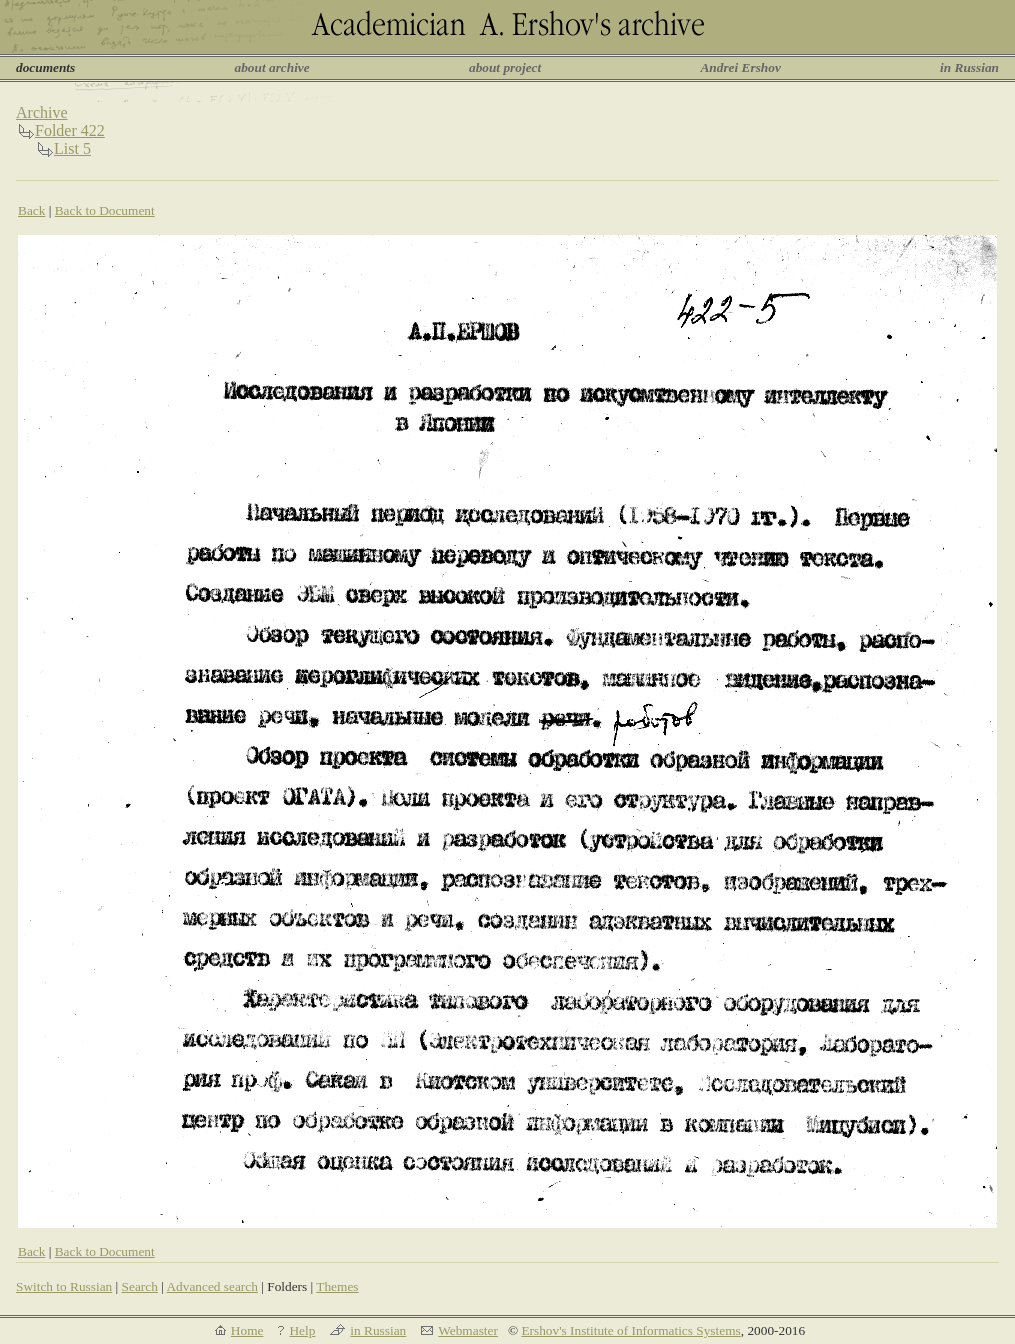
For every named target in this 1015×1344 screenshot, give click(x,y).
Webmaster (468, 1330)
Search (140, 1286)
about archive (272, 67)
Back (31, 210)
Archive (42, 112)
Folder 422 (70, 130)
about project (505, 67)
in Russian (969, 67)
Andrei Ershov (740, 67)
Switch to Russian (64, 1286)
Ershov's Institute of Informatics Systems (630, 1330)
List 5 (72, 148)
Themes (337, 1286)
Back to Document (105, 210)
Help (302, 1330)
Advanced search (211, 1286)
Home (247, 1330)
